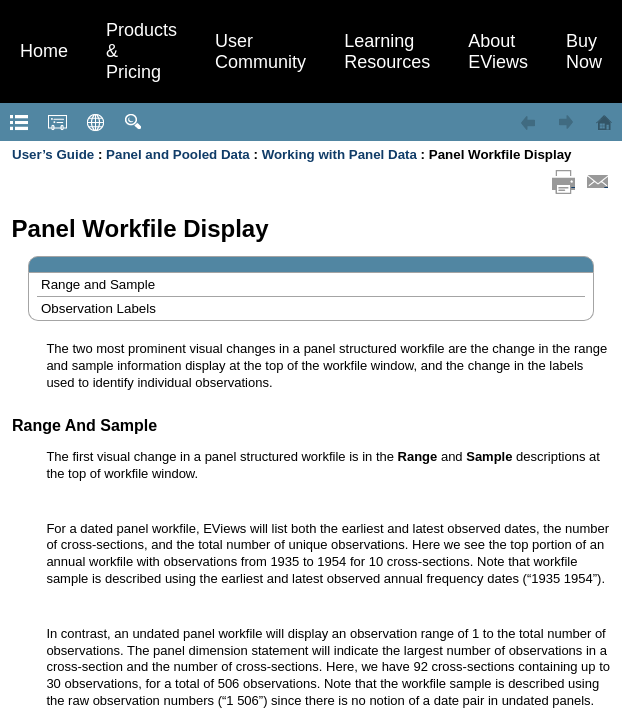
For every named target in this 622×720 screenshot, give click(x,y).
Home (44, 51)
